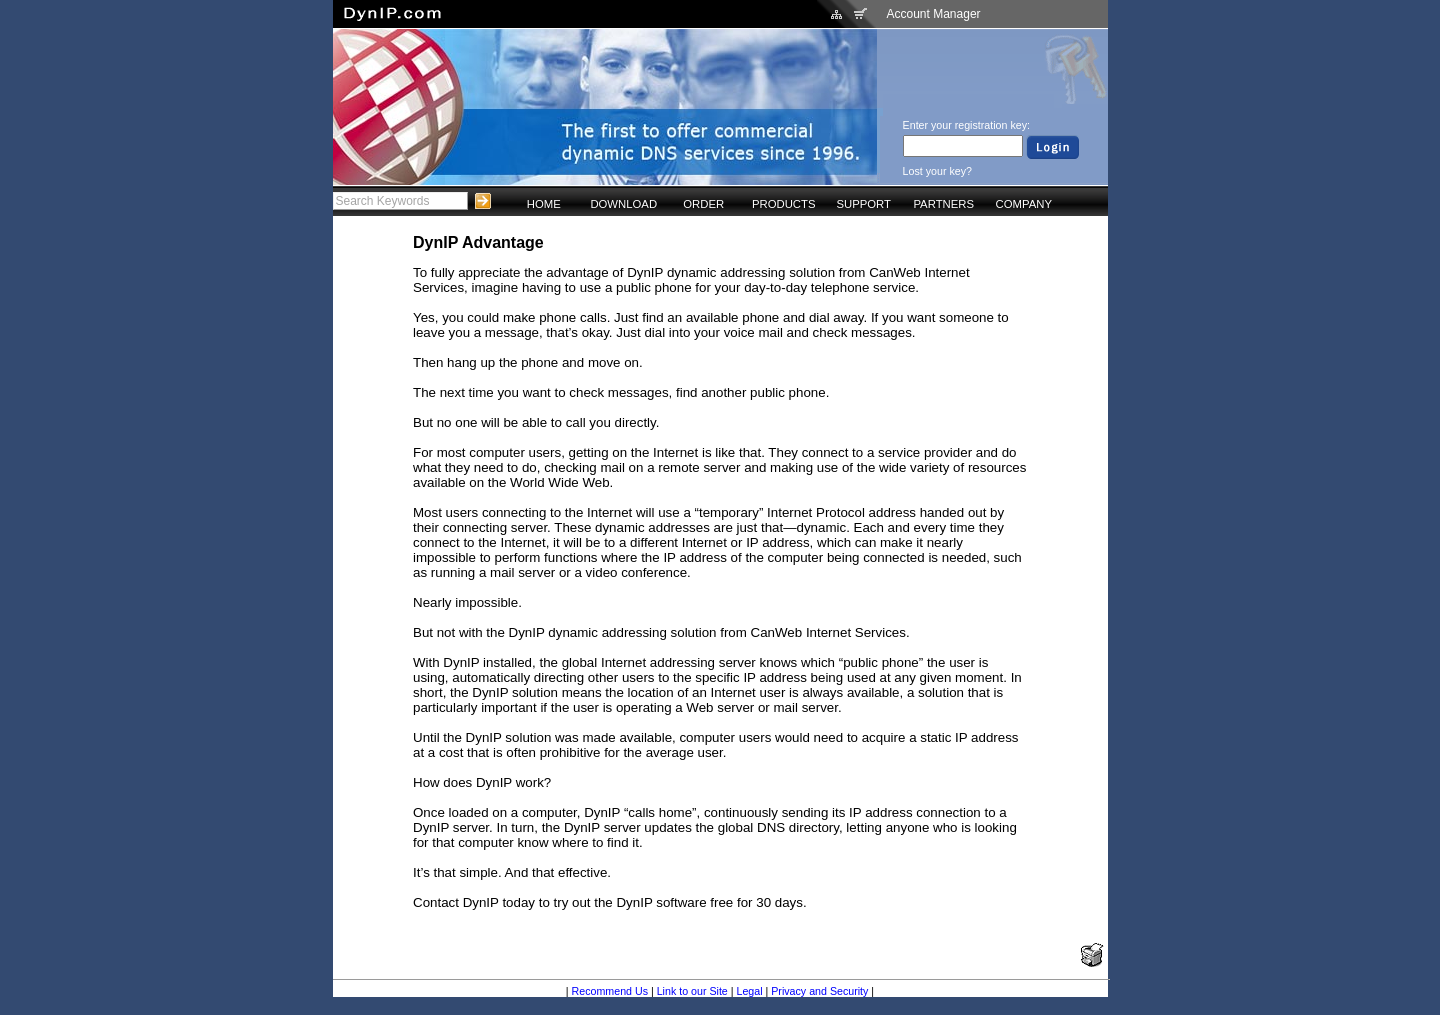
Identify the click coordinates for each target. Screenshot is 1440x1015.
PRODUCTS (784, 204)
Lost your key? (937, 171)
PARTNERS (943, 204)
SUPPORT (863, 204)
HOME (544, 204)
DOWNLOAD (623, 204)
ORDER (703, 204)
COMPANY (1024, 204)
